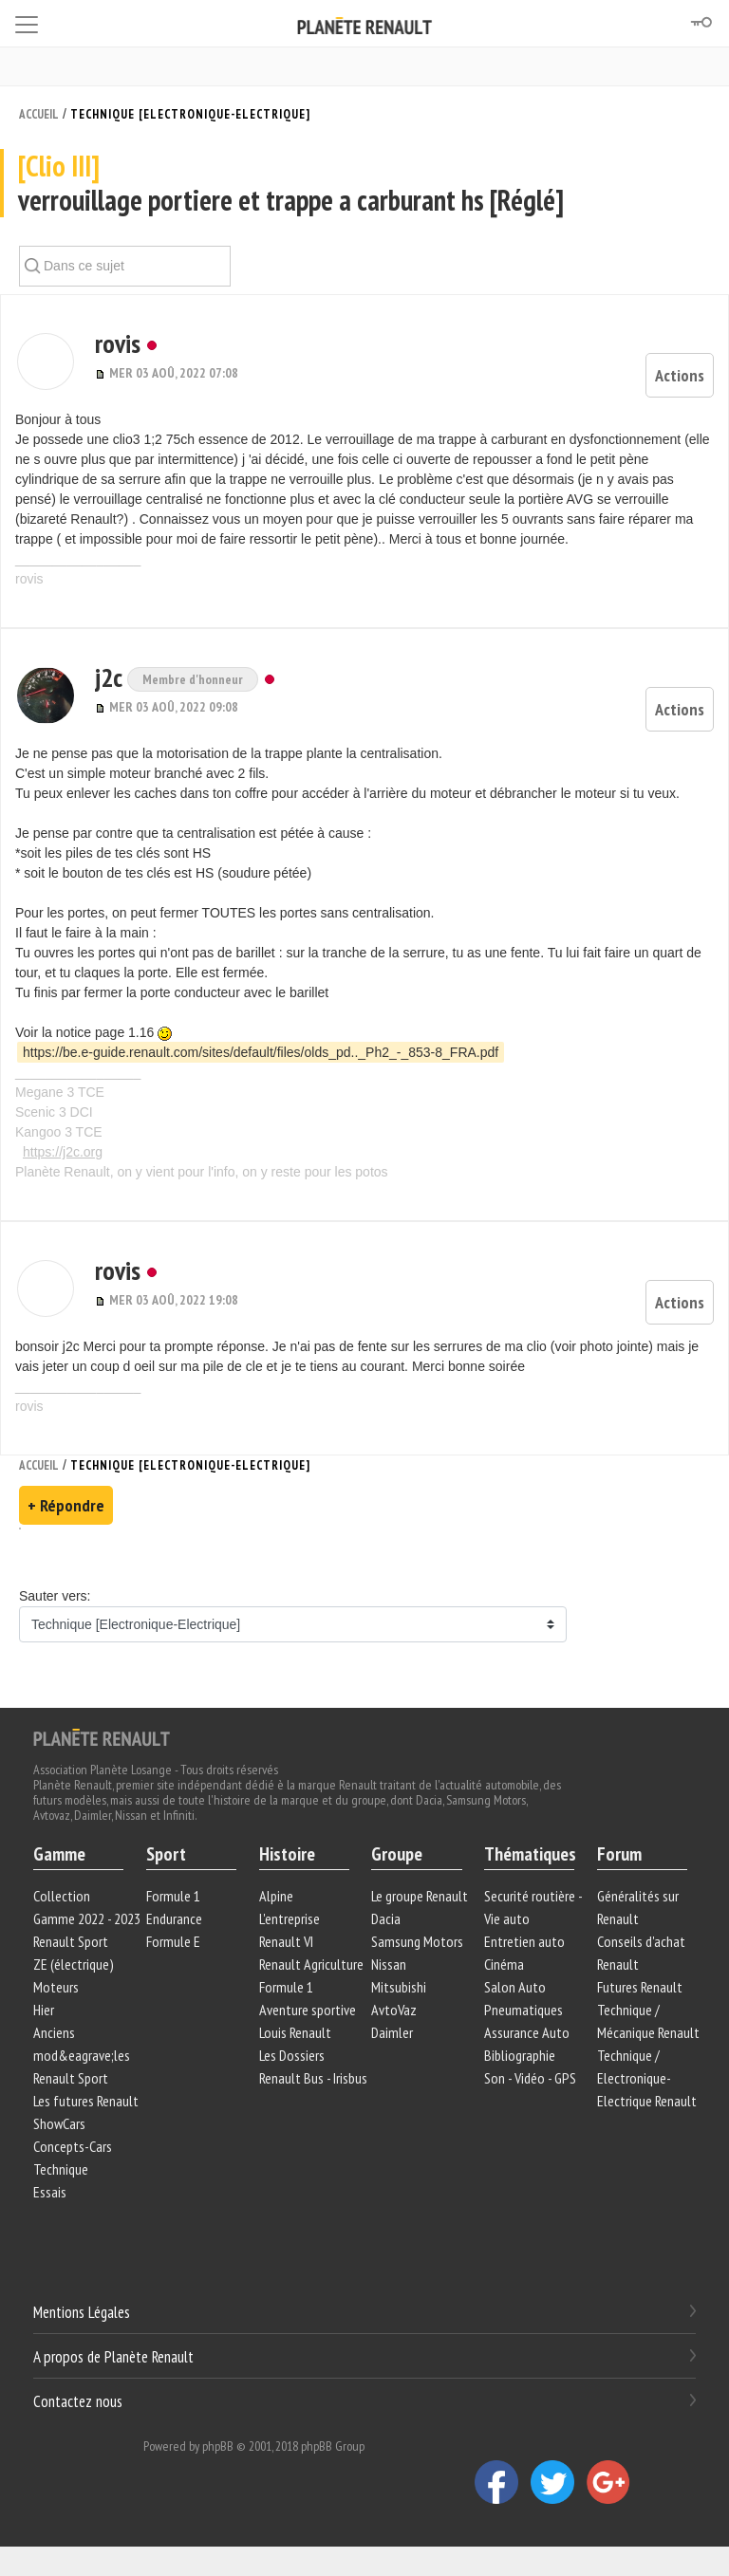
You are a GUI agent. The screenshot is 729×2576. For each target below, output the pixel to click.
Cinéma (504, 1964)
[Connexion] (701, 23)
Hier (43, 2009)
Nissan (388, 1964)
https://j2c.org (63, 1151)
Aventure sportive (307, 2009)
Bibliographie (519, 2055)
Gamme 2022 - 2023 (86, 1918)
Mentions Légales (81, 2312)
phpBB (218, 2446)
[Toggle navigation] (26, 21)
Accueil (39, 114)
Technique (60, 2168)
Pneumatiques (523, 2009)
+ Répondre (66, 1505)
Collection (61, 1895)
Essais (49, 2191)
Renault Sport (70, 1941)
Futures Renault (639, 1986)
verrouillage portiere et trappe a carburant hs (364, 183)
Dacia (386, 1918)
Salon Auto (515, 1986)
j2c (104, 677)
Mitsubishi (398, 1986)
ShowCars (59, 2123)
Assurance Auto (527, 2032)
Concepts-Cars (72, 2146)
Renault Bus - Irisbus (313, 2077)
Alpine (276, 1895)
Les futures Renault (86, 2100)
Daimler (392, 2032)
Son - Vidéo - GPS (530, 2077)
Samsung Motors (417, 1941)
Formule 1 (173, 1895)
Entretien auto (524, 1941)
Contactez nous (77, 2400)
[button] (43, 361)
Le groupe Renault (419, 1895)
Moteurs (56, 1986)
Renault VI (286, 1941)
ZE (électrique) (73, 1964)
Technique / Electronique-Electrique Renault (647, 2078)
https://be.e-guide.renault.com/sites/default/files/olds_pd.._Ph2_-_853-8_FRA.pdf (260, 1052)
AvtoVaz (394, 2009)
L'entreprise (289, 1918)
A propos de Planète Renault (113, 2356)
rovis (111, 343)
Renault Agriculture (311, 1964)
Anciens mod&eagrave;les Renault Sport (81, 2055)
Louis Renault (295, 2032)
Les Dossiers (292, 2055)
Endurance (174, 1918)
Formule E (173, 1941)
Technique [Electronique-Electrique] (190, 114)
